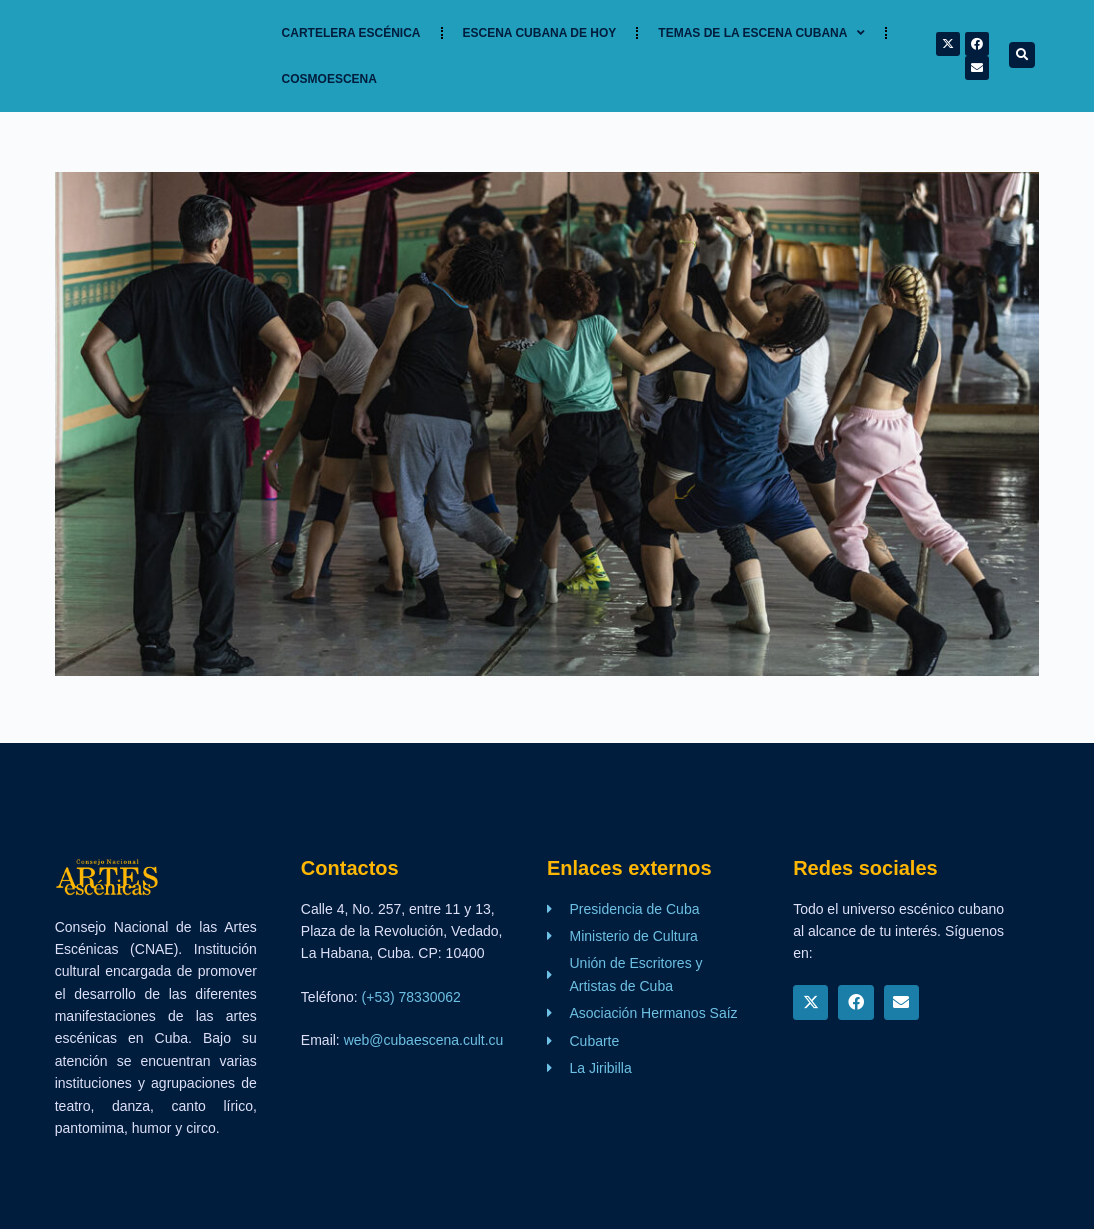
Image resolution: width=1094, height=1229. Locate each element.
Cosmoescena (329, 79)
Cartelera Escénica (351, 33)
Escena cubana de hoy (540, 33)
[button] (1022, 55)
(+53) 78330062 (411, 997)
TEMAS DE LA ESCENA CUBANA (761, 33)
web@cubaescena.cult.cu (424, 1040)
